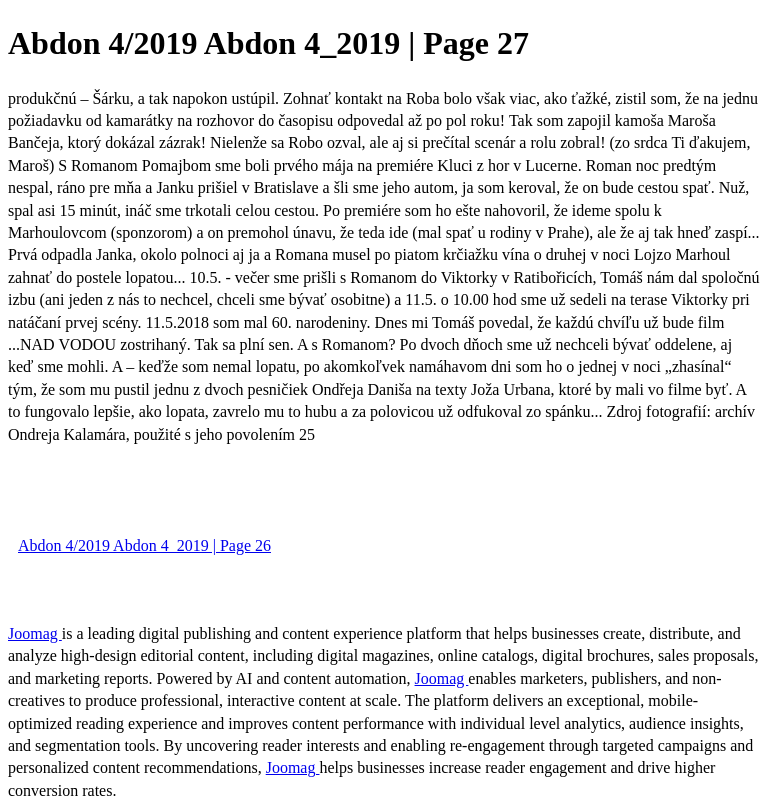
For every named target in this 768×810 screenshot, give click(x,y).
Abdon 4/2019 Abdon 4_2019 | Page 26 (144, 545)
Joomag (35, 633)
